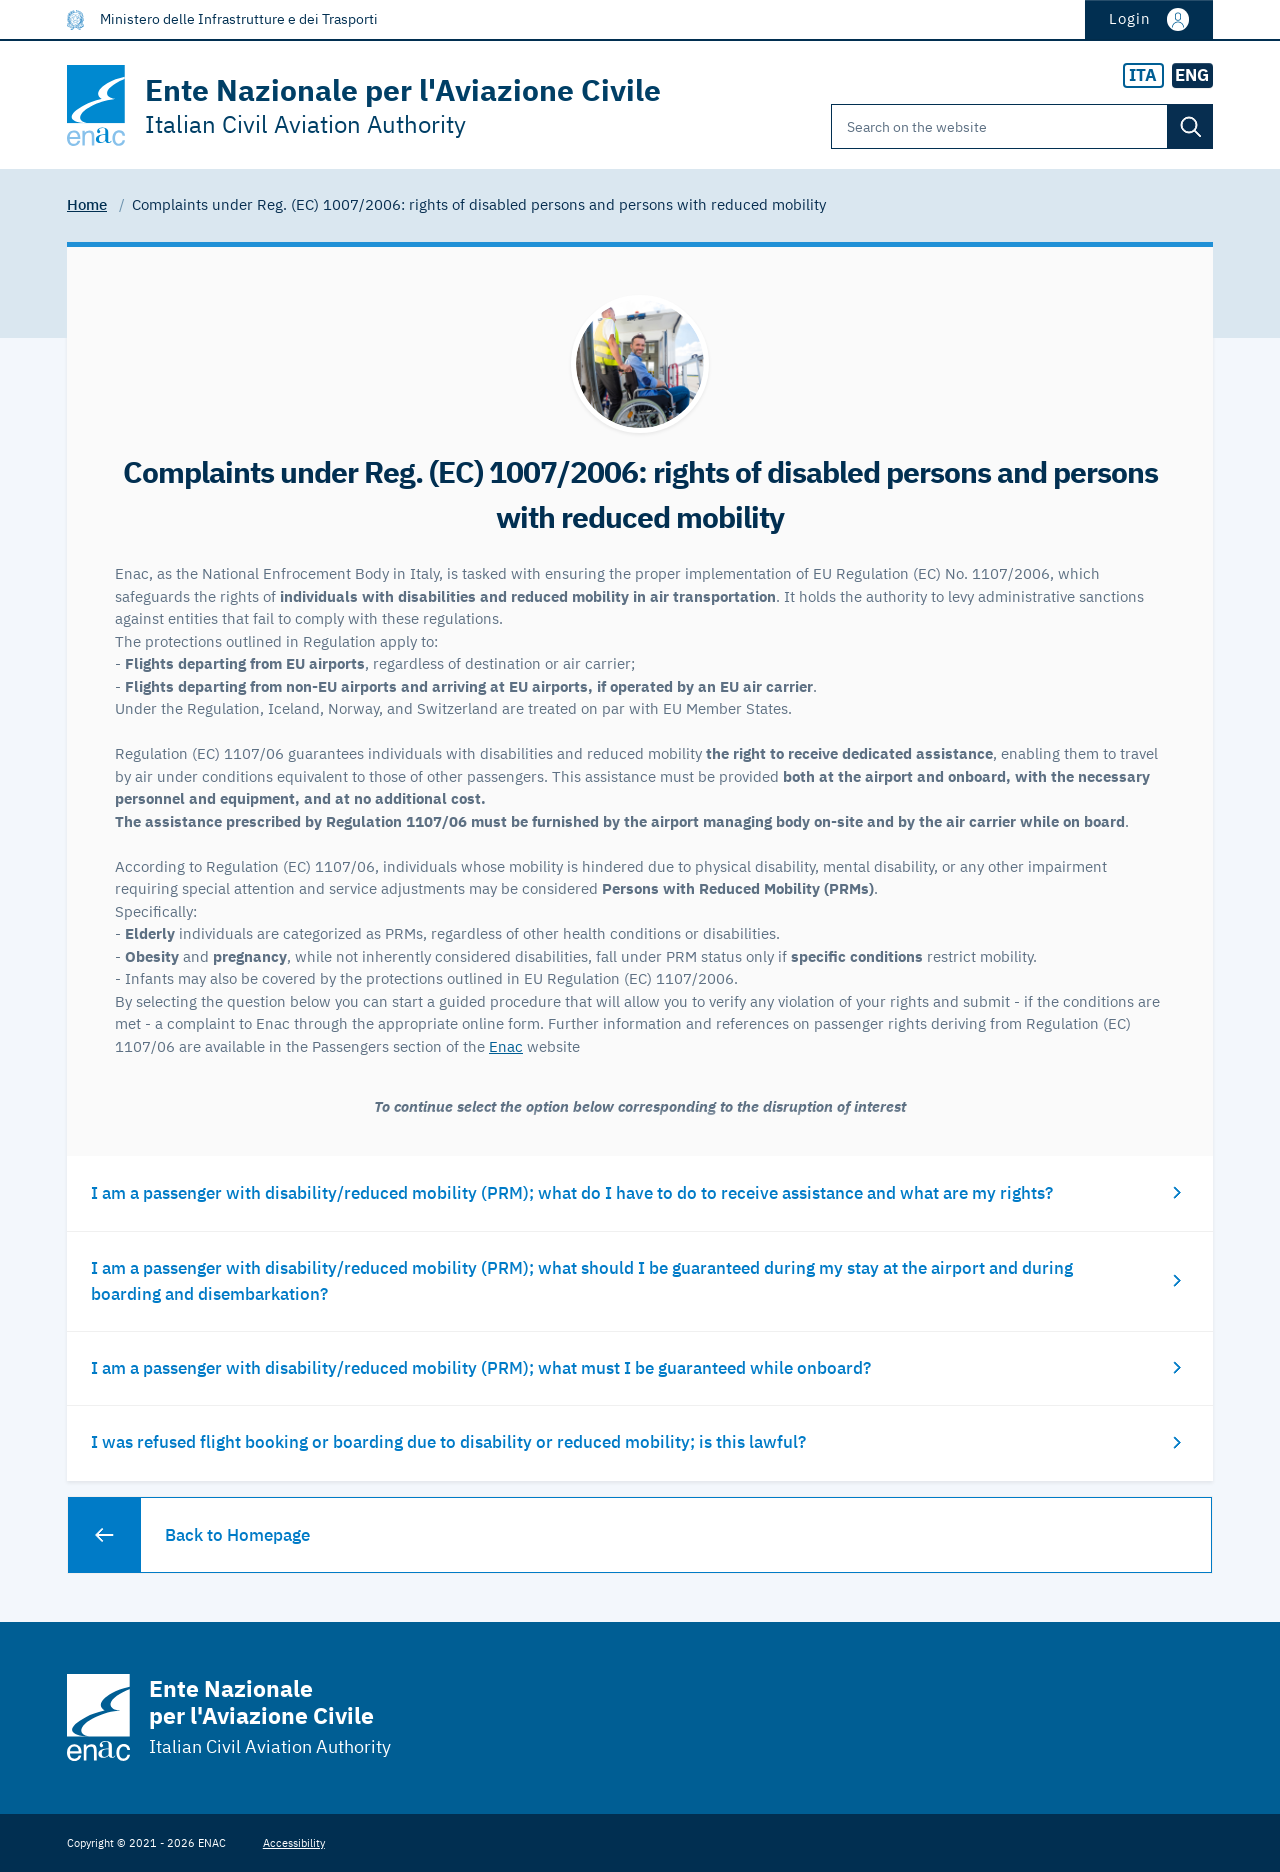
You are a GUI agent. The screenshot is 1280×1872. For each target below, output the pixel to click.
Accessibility (294, 1842)
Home (87, 204)
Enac (506, 1046)
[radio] (1143, 76)
